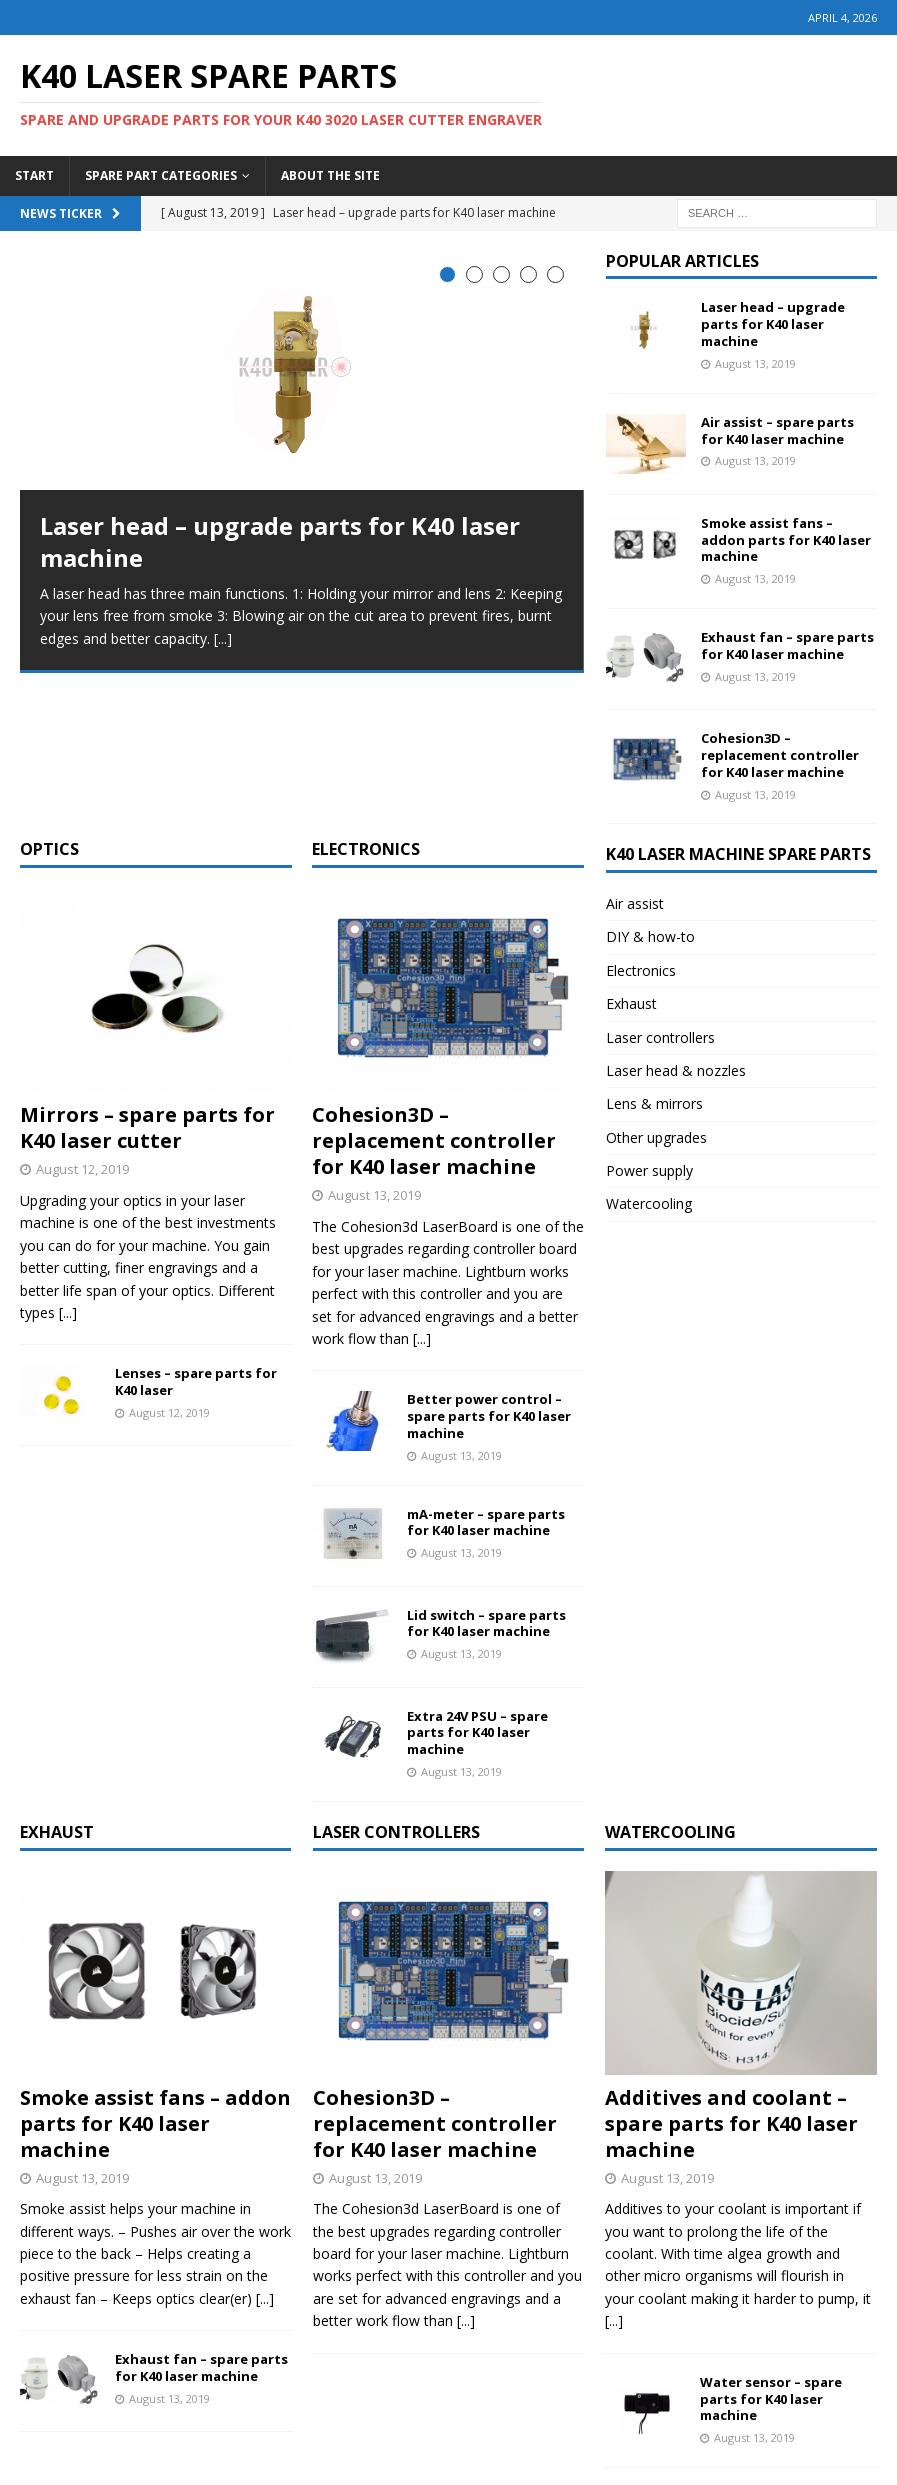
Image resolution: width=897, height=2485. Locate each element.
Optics (49, 703)
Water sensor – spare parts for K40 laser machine (771, 2253)
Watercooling (649, 1203)
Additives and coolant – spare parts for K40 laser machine (731, 1977)
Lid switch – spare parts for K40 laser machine (486, 1477)
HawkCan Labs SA (603, 2465)
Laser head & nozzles (676, 1070)
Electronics (366, 703)
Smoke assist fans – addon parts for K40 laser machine (786, 540)
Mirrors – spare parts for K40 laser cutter (147, 981)
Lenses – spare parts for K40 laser (196, 1235)
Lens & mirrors (654, 1103)
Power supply (649, 1170)
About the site (330, 175)
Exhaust (631, 1003)
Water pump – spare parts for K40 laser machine (787, 2358)
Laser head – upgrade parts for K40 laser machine (280, 541)
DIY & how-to (650, 936)
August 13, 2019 (374, 1049)
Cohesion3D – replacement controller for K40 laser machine (434, 994)
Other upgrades (656, 1137)
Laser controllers (660, 1037)
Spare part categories (161, 175)
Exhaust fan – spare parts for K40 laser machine (787, 645)
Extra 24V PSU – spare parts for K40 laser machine (477, 1587)
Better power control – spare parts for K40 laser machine (489, 1270)
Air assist (635, 903)
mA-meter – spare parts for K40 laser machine (486, 1376)
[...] (223, 638)
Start (34, 175)
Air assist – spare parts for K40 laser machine (777, 430)
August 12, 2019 (82, 1023)
